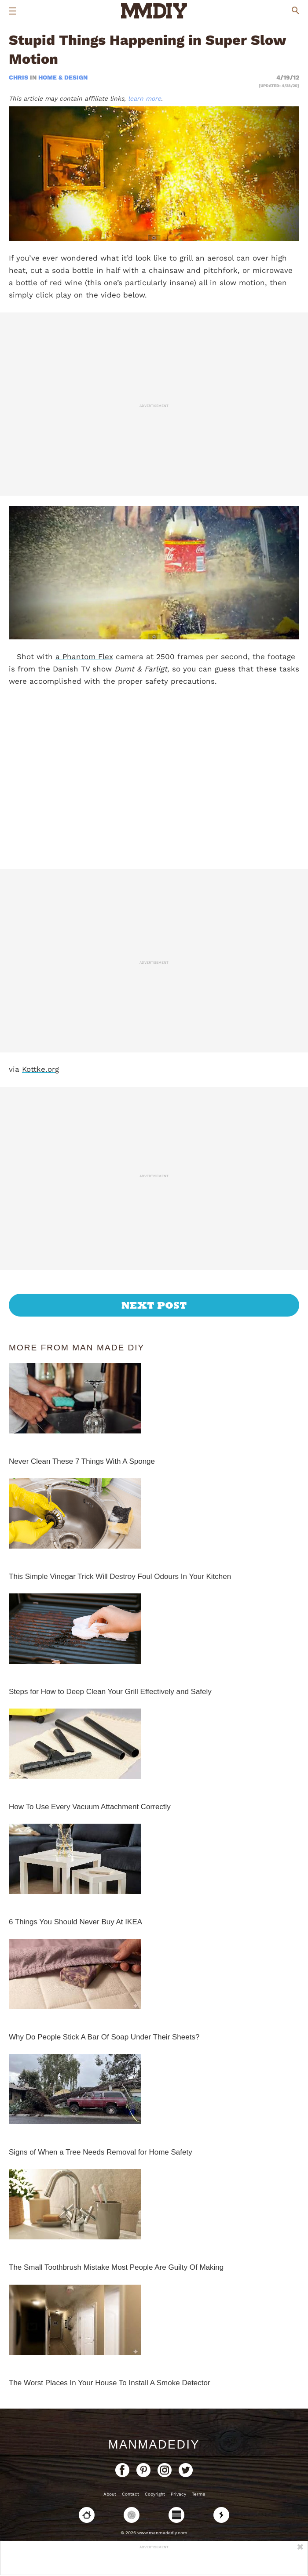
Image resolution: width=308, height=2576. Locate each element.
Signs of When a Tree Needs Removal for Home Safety (100, 2152)
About (109, 2494)
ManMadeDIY (154, 2444)
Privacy (178, 2494)
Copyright (155, 2494)
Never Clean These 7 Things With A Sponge (82, 1461)
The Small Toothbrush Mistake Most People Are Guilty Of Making (116, 2267)
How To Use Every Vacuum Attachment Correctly (90, 1807)
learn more (144, 98)
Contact (130, 2494)
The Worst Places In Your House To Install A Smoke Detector (109, 2383)
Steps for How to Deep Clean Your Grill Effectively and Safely (110, 1691)
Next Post (154, 1305)
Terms (198, 2494)
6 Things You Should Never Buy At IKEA (75, 1922)
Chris (19, 77)
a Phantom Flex (84, 656)
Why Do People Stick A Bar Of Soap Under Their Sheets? (104, 2037)
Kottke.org (40, 1069)
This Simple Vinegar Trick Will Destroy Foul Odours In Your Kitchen (120, 1576)
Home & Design (63, 77)
